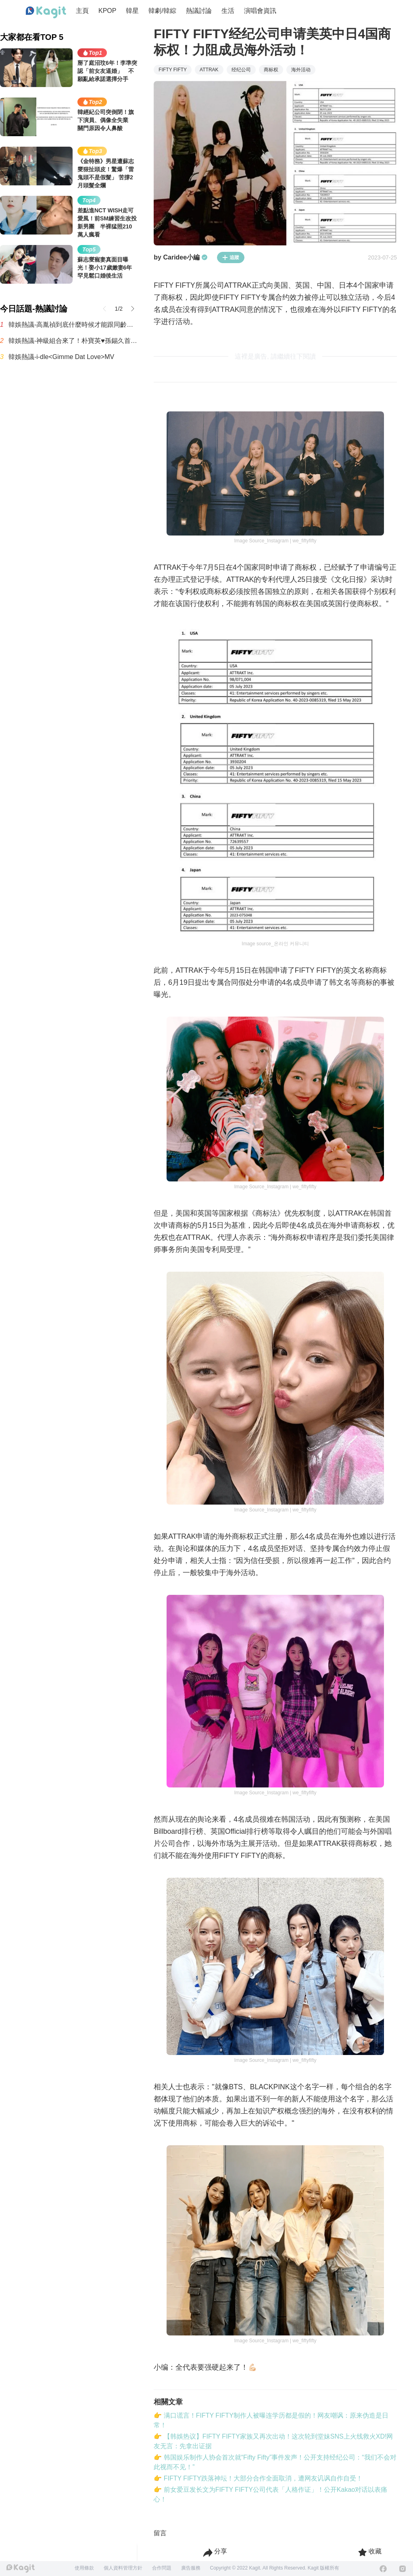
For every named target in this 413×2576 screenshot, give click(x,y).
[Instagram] (402, 2569)
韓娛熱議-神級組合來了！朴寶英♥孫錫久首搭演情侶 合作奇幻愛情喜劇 (73, 340)
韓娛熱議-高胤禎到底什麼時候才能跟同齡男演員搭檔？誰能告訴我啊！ (73, 324)
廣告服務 (190, 2568)
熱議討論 (199, 10)
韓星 (132, 10)
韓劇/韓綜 (162, 10)
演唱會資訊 (260, 10)
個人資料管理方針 (123, 2568)
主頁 (82, 10)
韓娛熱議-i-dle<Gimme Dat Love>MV (61, 356)
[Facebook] (383, 2569)
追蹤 (230, 257)
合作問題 (161, 2568)
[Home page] (46, 12)
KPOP (107, 10)
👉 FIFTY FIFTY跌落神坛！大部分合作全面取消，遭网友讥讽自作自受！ (258, 2478)
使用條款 (84, 2568)
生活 (227, 10)
